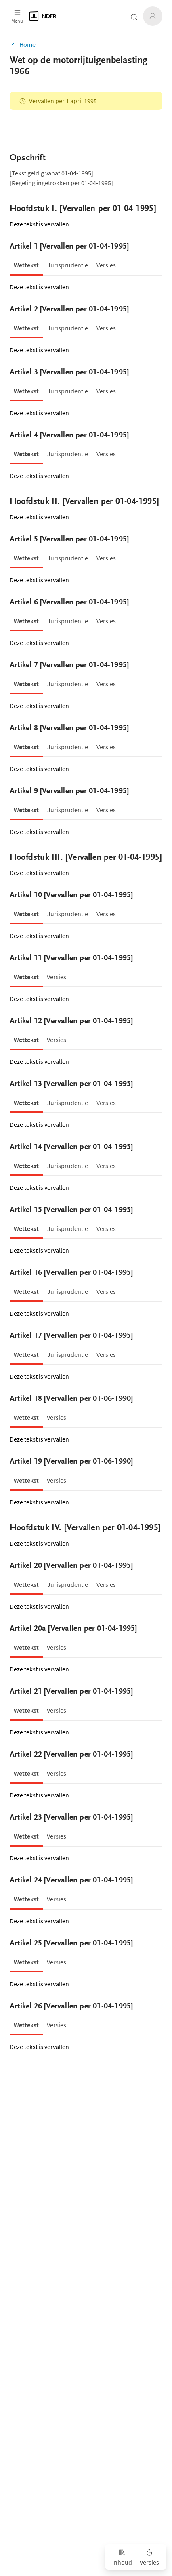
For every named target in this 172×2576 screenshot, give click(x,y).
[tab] (26, 265)
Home (23, 44)
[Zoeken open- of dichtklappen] (134, 17)
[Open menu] (17, 16)
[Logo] (67, 16)
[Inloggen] (152, 16)
